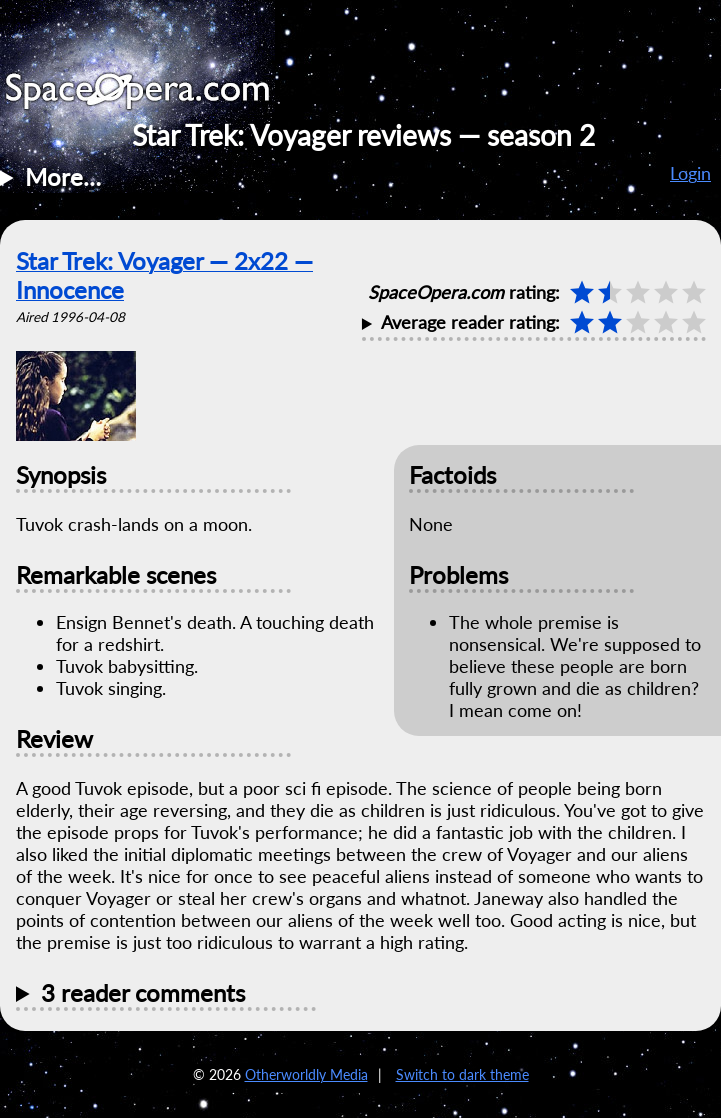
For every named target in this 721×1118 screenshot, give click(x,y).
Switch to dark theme (462, 1074)
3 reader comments (143, 992)
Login (690, 173)
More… (63, 176)
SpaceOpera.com (150, 96)
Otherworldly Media (306, 1074)
